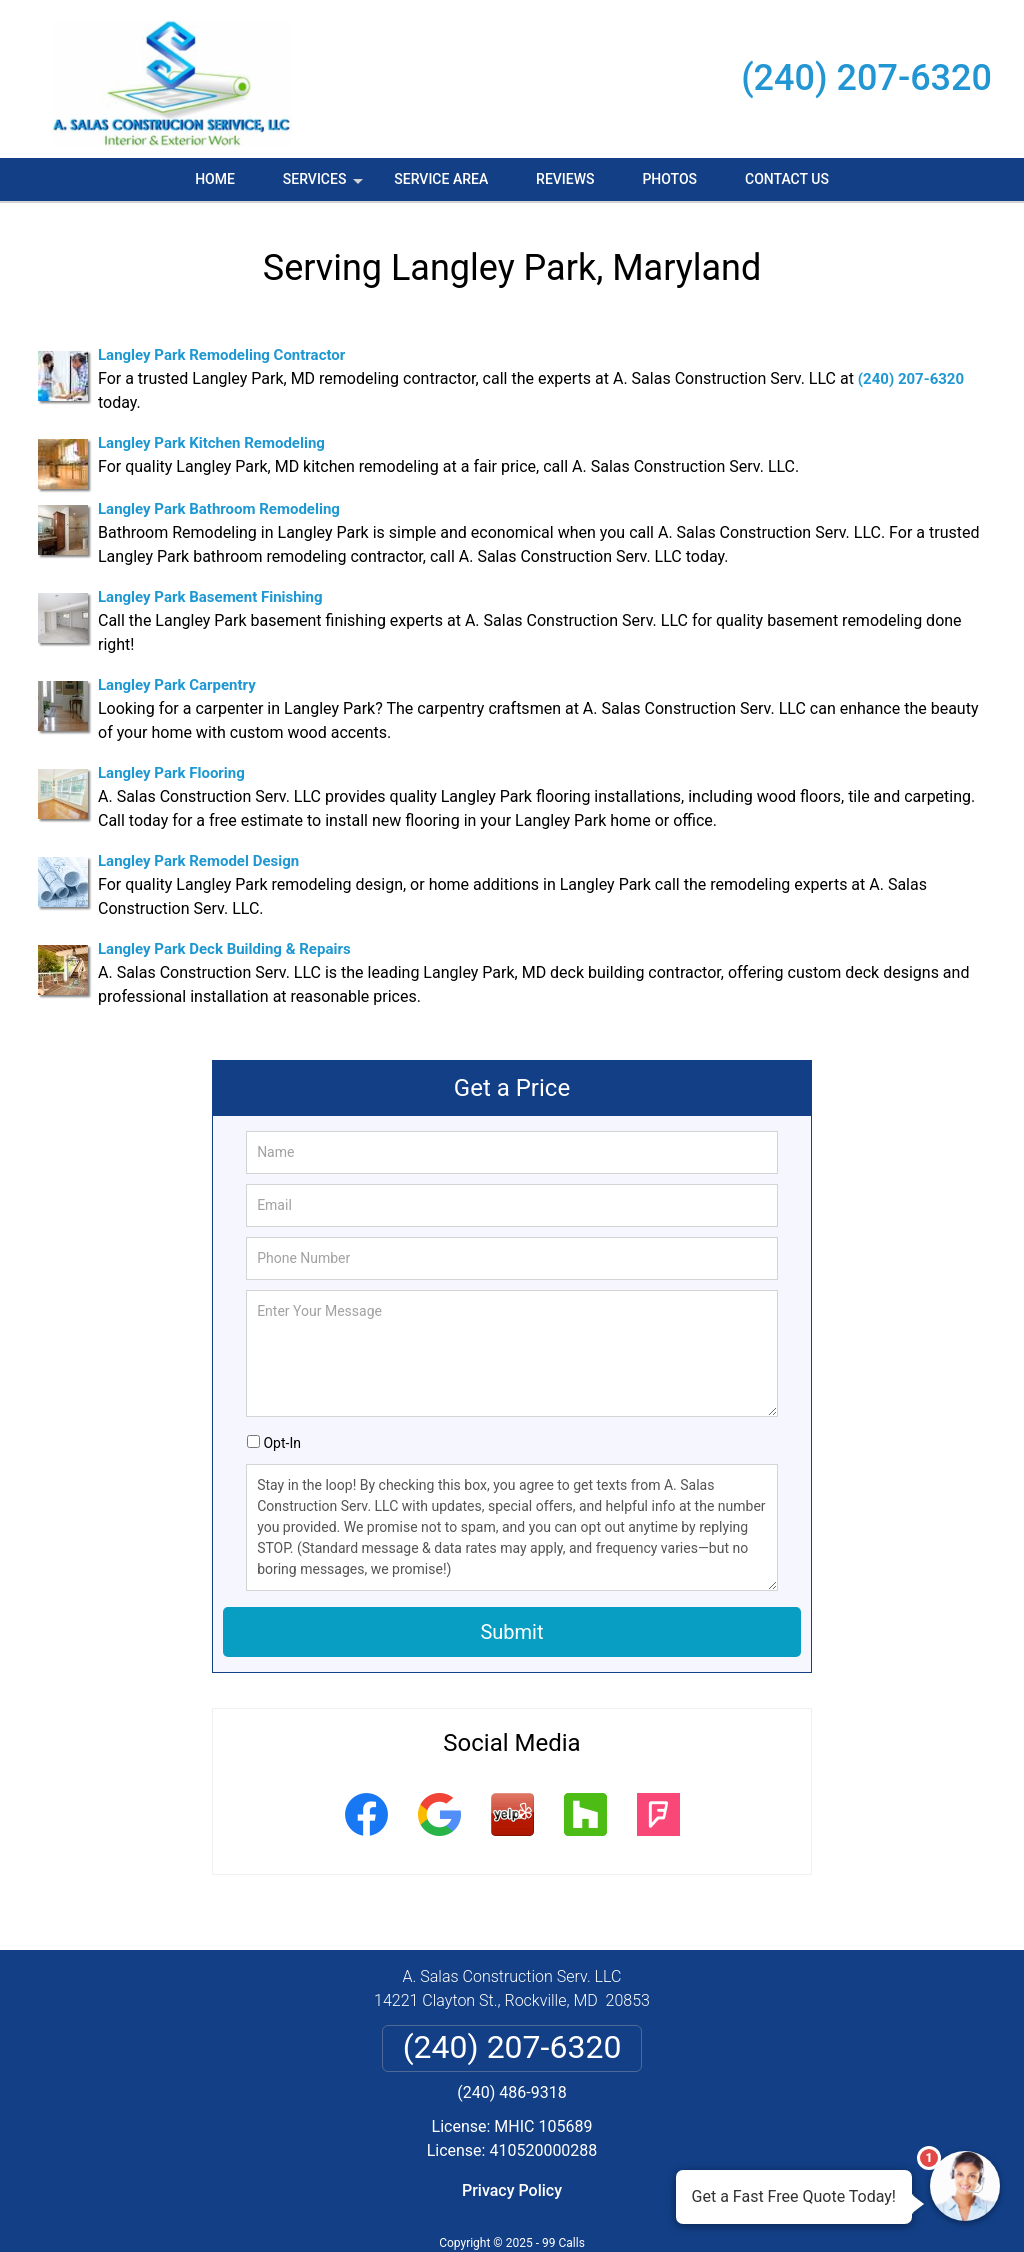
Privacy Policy (512, 2190)
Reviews (565, 179)
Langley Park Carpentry (177, 685)
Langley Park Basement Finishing (210, 597)
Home (215, 179)
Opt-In (281, 1443)
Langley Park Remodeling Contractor (221, 355)
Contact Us (787, 179)
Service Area (441, 179)
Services (325, 186)
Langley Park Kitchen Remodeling (211, 443)
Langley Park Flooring (171, 773)
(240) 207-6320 (866, 78)
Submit (511, 1632)
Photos (669, 179)
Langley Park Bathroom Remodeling (219, 509)
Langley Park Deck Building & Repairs (224, 949)
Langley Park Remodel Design (198, 861)
